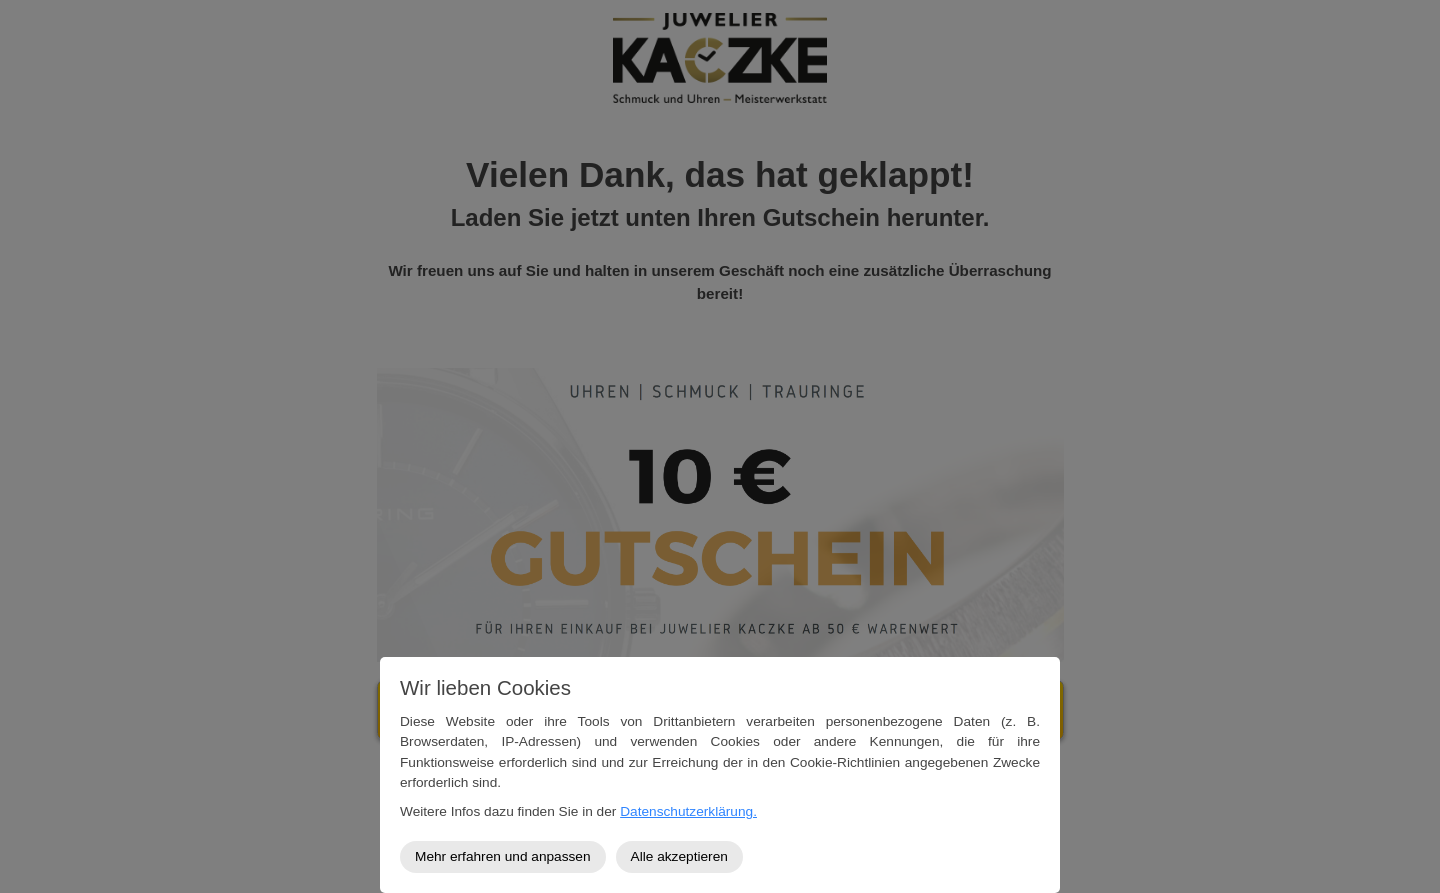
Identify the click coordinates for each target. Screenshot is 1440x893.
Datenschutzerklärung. (688, 811)
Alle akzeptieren (679, 856)
